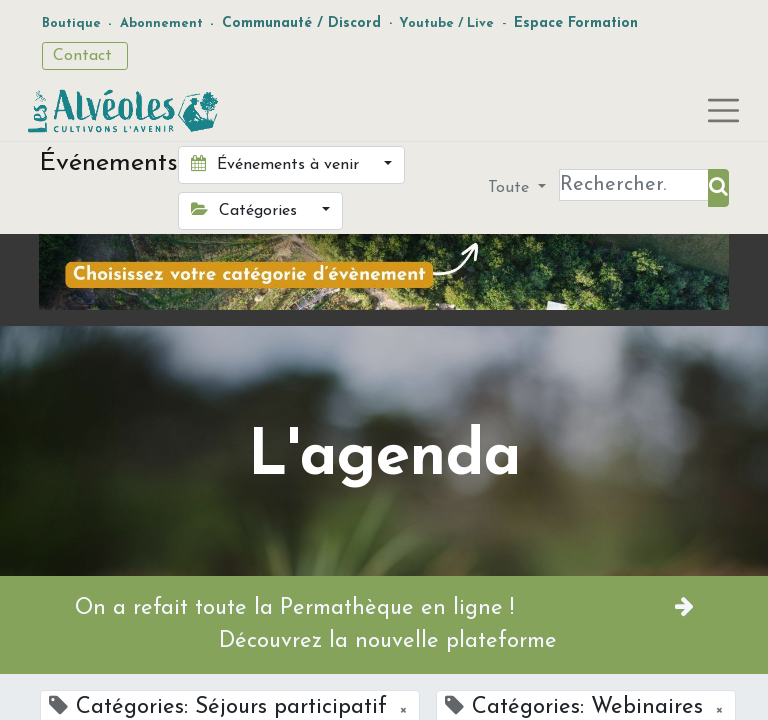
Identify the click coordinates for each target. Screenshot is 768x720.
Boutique (71, 23)
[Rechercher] (718, 188)
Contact (85, 56)
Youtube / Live (446, 23)
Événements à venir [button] (277, 164)
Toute (511, 188)
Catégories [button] (246, 210)
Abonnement (161, 23)
